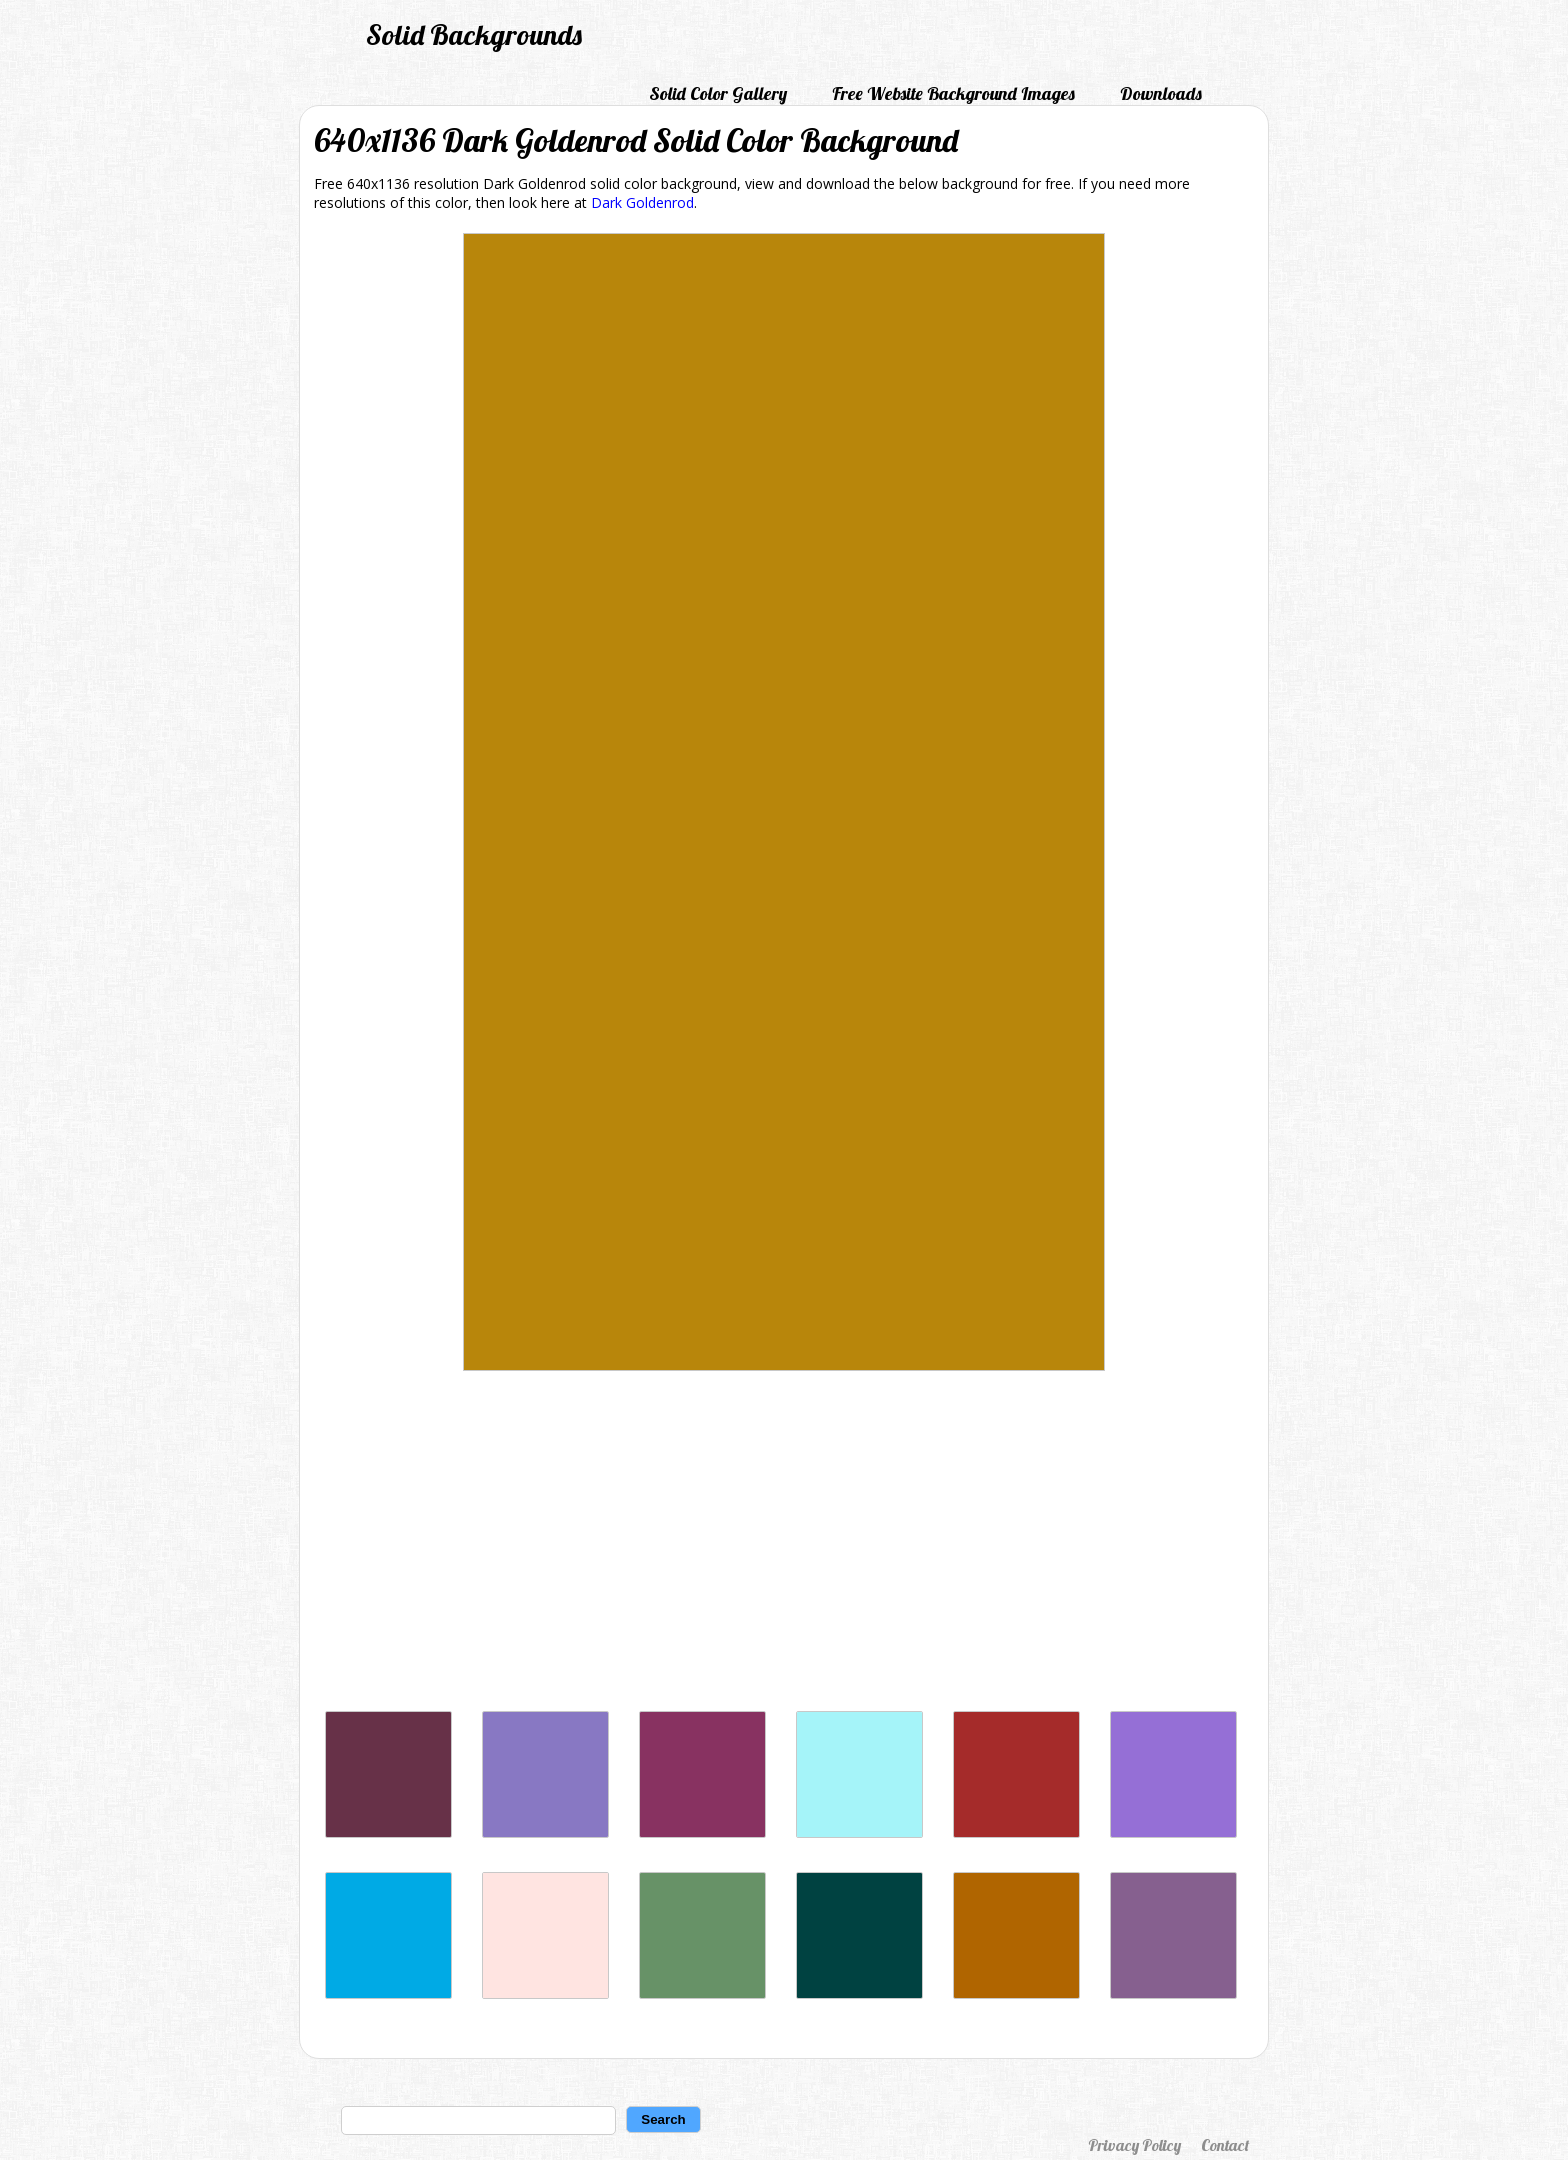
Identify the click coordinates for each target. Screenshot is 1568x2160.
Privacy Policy (1134, 2145)
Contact (1225, 2145)
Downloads (1161, 93)
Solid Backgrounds (474, 34)
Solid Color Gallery (718, 93)
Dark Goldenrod (642, 202)
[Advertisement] (784, 1546)
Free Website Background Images (953, 93)
